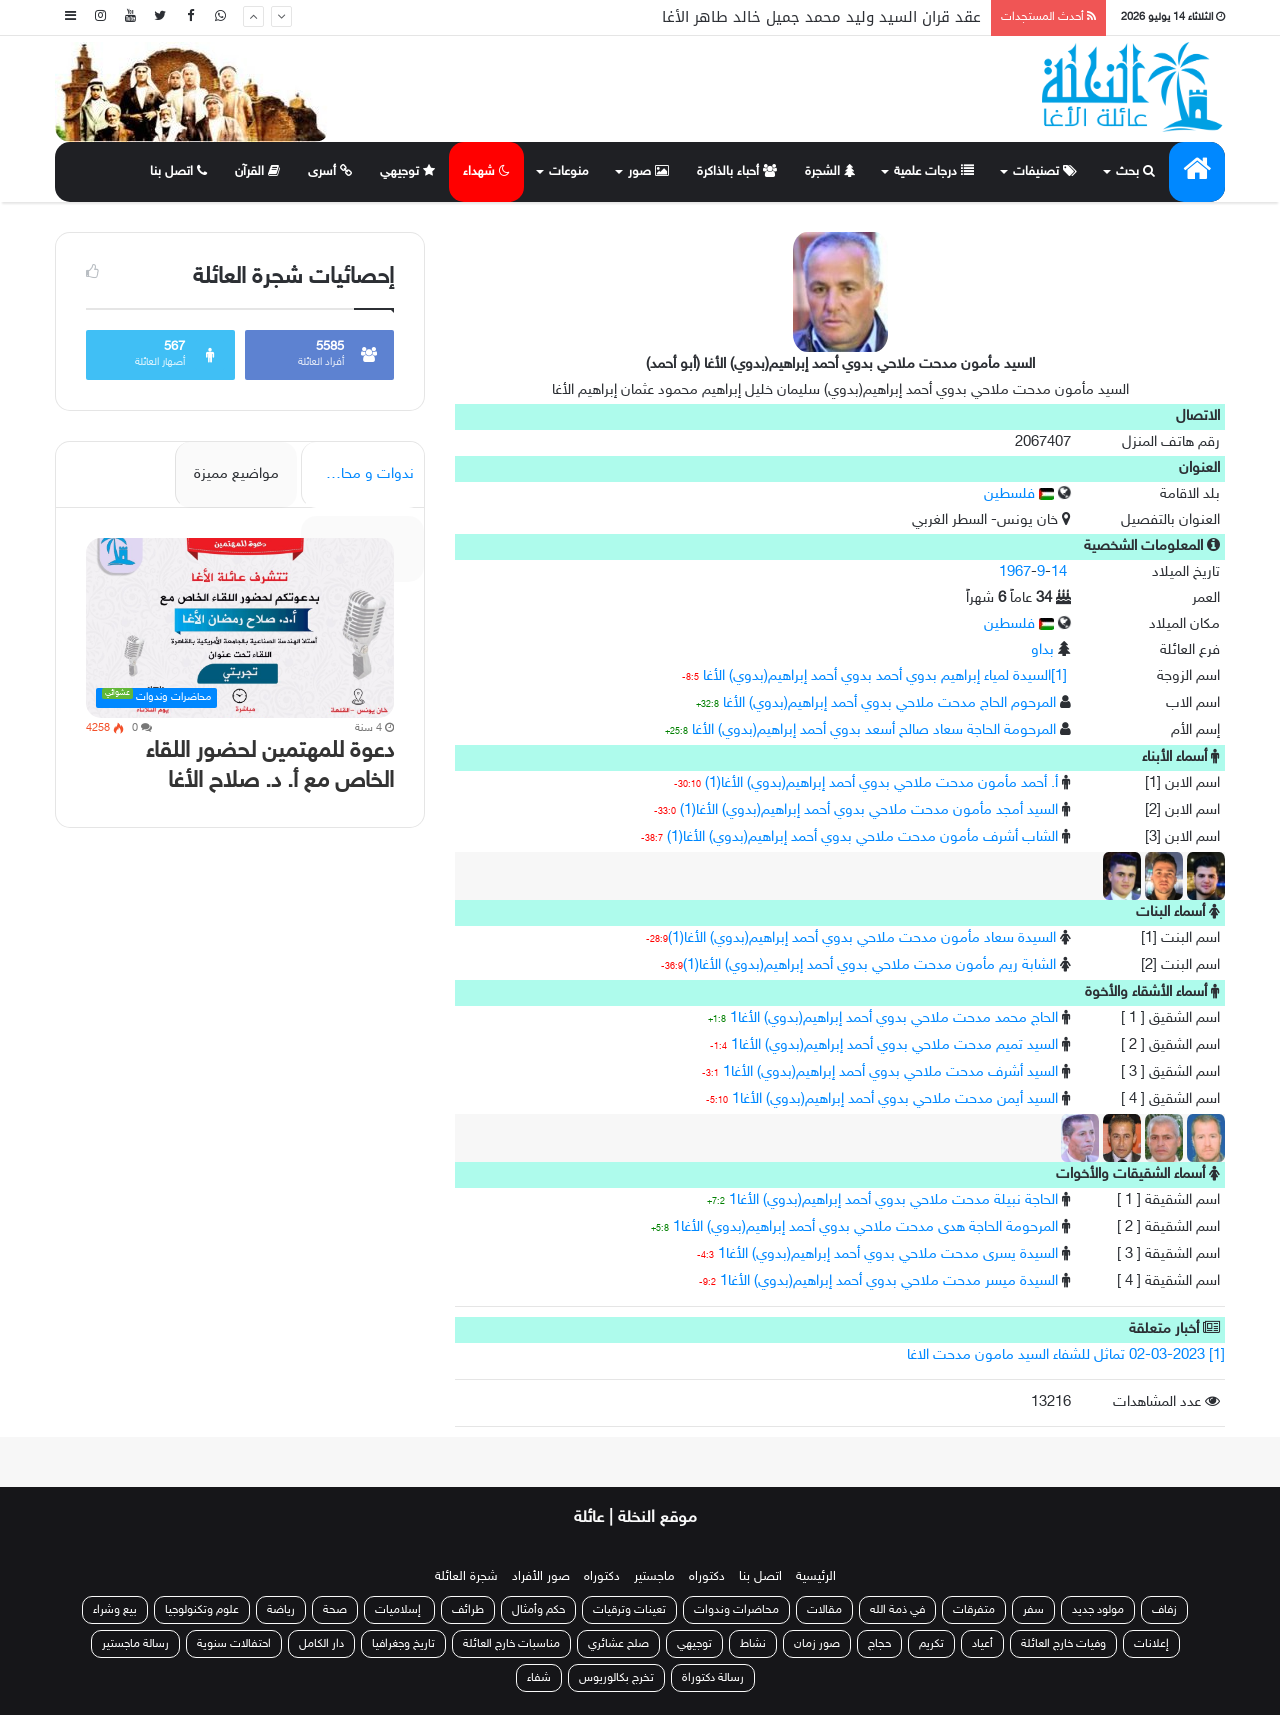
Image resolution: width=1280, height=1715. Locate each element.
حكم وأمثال (538, 1610)
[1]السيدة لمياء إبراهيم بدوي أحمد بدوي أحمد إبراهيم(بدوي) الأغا (885, 676)
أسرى (330, 172)
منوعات (569, 172)
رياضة (281, 1610)
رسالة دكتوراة (713, 1678)
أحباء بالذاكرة (737, 172)
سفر (1033, 1610)
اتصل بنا (178, 172)
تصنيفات (1045, 172)
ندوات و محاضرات (359, 474)
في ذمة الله (897, 1610)
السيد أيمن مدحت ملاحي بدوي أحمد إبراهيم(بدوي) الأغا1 (895, 1099)
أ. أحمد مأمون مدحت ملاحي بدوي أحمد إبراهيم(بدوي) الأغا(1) (881, 783)
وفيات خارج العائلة (1063, 1644)
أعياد (982, 1644)
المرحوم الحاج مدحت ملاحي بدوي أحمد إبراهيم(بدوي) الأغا (889, 703)
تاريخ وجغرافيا (403, 1644)
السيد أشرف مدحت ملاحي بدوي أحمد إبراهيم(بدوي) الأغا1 (890, 1072)
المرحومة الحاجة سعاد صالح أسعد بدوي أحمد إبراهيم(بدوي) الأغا (874, 730)
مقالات (824, 1610)
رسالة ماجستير (135, 1644)
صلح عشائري (618, 1644)
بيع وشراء (115, 1610)
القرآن (257, 172)
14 (1059, 572)
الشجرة (830, 172)
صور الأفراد (541, 1577)
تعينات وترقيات (629, 1610)
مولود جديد (1098, 1610)
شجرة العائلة (466, 1577)
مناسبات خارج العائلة (511, 1644)
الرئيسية (816, 1577)
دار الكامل (321, 1644)
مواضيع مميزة (236, 474)
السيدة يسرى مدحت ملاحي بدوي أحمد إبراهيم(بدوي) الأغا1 (888, 1254)
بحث (1135, 172)
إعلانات (1151, 1644)
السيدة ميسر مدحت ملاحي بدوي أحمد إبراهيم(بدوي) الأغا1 (889, 1281)
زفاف (1164, 1610)
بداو (1042, 650)
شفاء (539, 1678)
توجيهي (407, 172)
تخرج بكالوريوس (616, 1678)
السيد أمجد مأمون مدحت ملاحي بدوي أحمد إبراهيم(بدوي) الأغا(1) (869, 810)
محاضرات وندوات (736, 1610)
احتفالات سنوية (234, 1644)
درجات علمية (934, 172)
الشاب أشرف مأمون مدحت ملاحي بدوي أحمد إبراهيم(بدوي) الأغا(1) (862, 837)
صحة (335, 1610)
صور (648, 172)
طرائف (468, 1610)
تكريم (931, 1644)
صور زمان (817, 1644)
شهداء (486, 172)
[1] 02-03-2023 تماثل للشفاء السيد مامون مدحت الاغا (1066, 1355)
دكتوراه (707, 1577)
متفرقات (974, 1610)
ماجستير (654, 1577)
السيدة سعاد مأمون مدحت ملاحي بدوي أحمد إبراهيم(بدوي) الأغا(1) (862, 938)
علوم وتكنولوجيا (202, 1610)
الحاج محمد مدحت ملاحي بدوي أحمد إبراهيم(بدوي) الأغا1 (894, 1018)
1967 (1015, 572)
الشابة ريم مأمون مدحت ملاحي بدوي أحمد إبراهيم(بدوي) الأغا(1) (869, 965)
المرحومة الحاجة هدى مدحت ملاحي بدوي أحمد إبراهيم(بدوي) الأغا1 (865, 1227)
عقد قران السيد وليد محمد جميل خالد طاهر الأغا (821, 17)
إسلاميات (399, 1610)
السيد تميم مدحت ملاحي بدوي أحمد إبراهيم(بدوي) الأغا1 (894, 1045)
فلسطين (1019, 494)
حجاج (879, 1644)
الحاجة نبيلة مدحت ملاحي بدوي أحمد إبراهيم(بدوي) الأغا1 (893, 1200)
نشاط (753, 1644)
